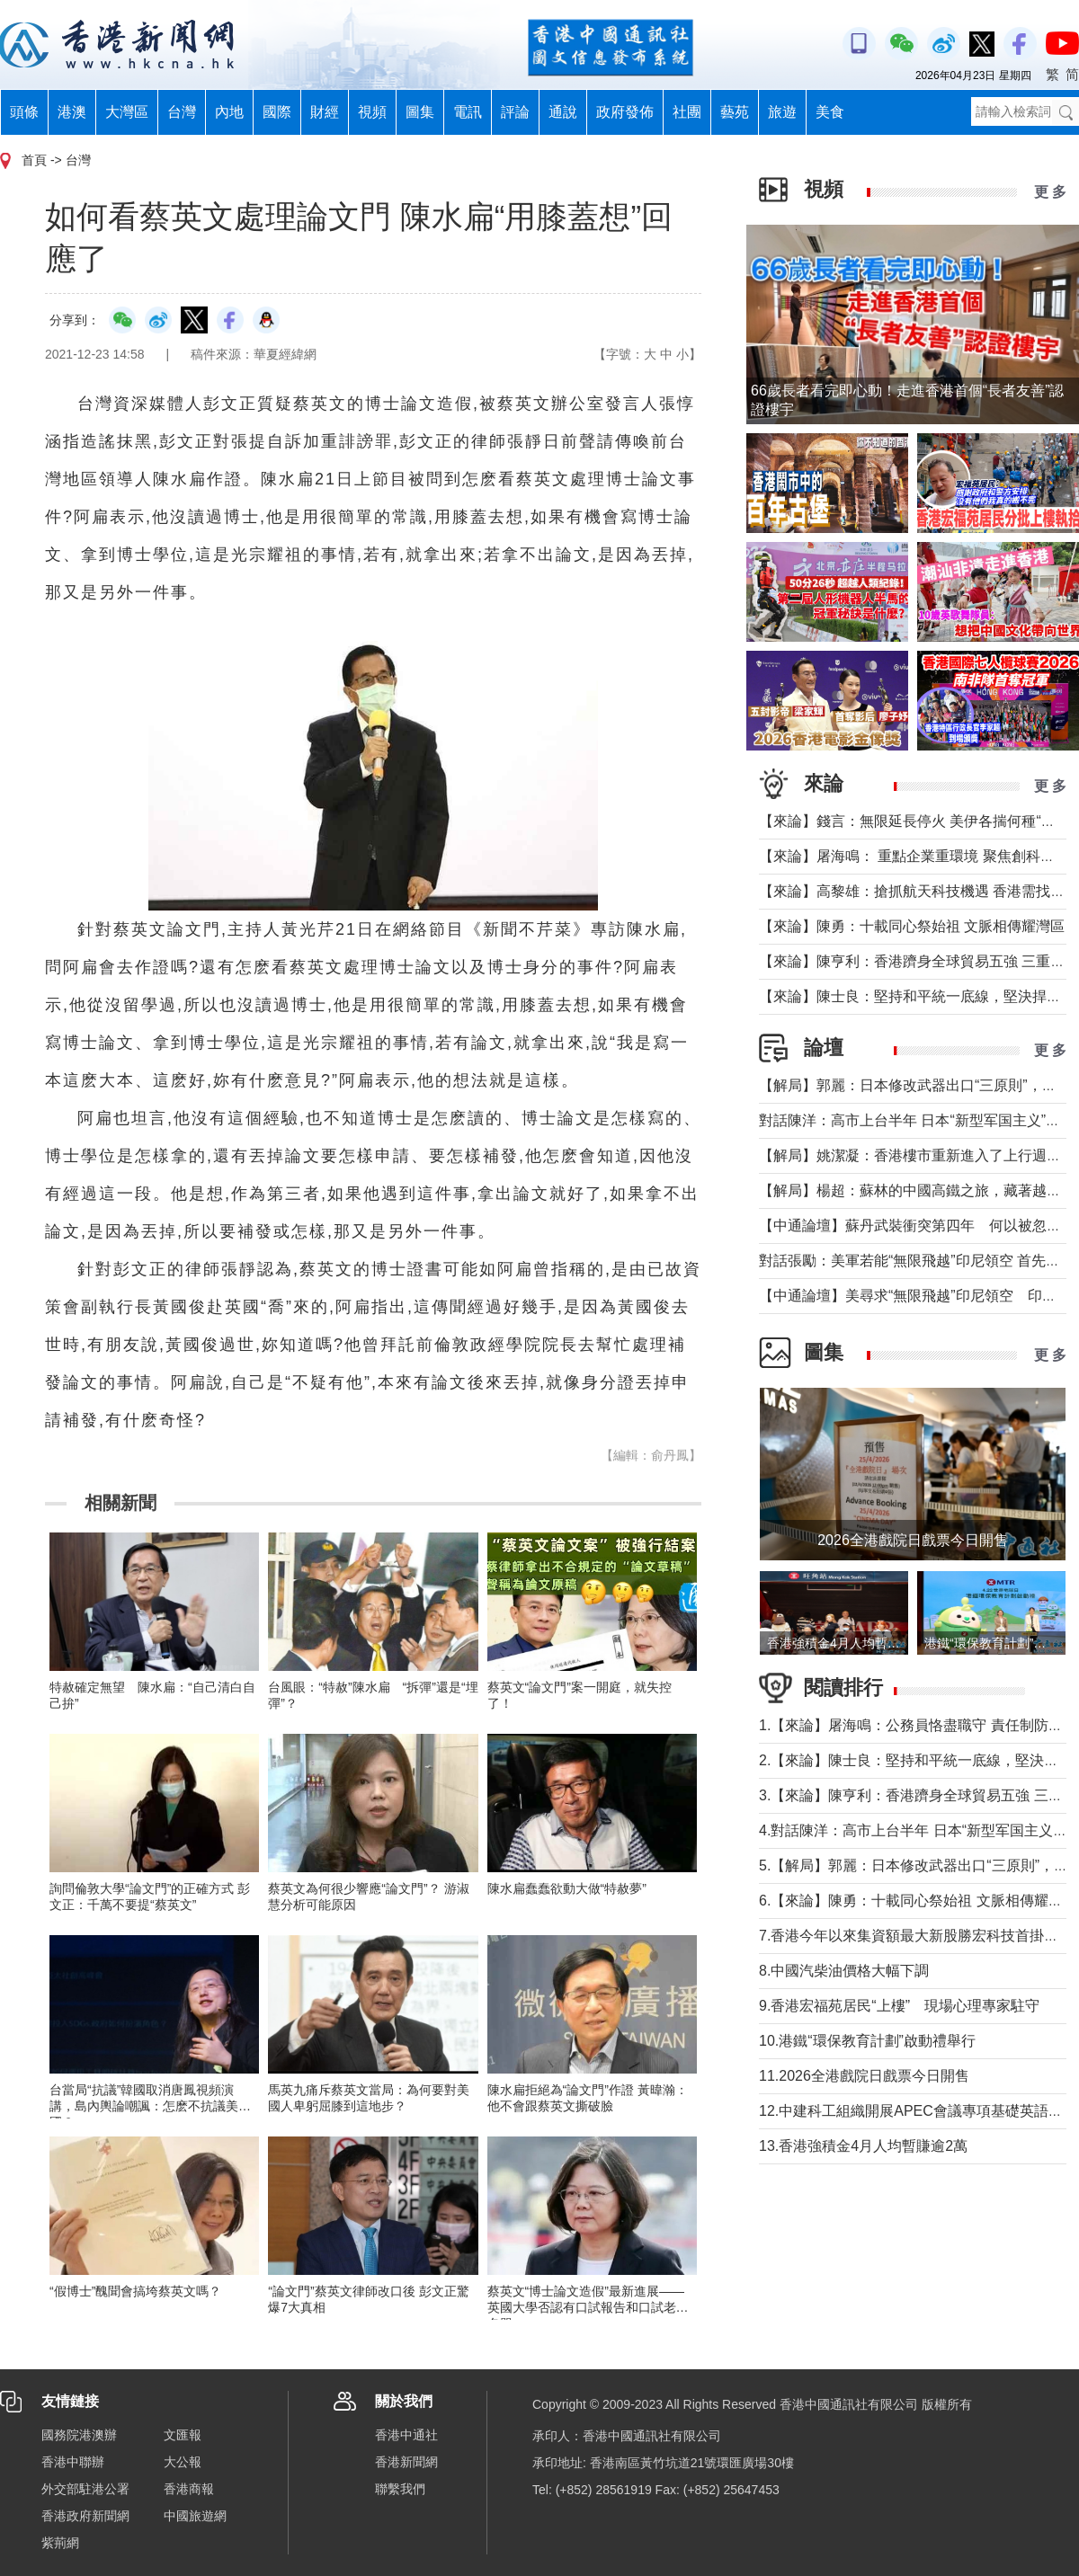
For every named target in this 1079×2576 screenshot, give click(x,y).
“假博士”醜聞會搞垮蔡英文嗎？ (135, 2291)
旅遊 (782, 112)
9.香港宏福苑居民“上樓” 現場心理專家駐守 (899, 2005)
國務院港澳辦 (79, 2435)
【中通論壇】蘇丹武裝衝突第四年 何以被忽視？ (917, 1225)
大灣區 (126, 112)
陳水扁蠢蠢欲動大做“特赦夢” (567, 1888)
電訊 (467, 112)
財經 (324, 112)
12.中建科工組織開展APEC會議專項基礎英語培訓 (918, 2111)
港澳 (72, 112)
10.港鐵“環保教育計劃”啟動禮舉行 (867, 2040)
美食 (830, 112)
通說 (562, 112)
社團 (687, 112)
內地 (229, 112)
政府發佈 (625, 112)
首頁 (34, 160)
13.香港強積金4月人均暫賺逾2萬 (863, 2146)
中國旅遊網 (195, 2516)
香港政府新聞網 (85, 2516)
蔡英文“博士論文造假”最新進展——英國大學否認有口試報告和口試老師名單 (588, 2307)
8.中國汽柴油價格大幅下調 (844, 1970)
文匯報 (182, 2435)
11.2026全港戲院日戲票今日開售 (864, 2075)
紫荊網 (60, 2543)
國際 (277, 112)
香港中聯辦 (72, 2462)
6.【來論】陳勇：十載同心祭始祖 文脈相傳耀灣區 (918, 1900)
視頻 (372, 112)
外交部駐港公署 (85, 2489)
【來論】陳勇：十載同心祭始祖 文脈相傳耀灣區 (912, 926)
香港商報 (189, 2489)
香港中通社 (406, 2435)
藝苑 (734, 112)
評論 (515, 112)
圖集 (420, 112)
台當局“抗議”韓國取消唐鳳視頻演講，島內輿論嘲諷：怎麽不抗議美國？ (143, 2106)
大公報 (182, 2462)
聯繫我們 (400, 2489)
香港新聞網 (406, 2462)
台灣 (181, 112)
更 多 (1050, 192)
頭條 (24, 112)
